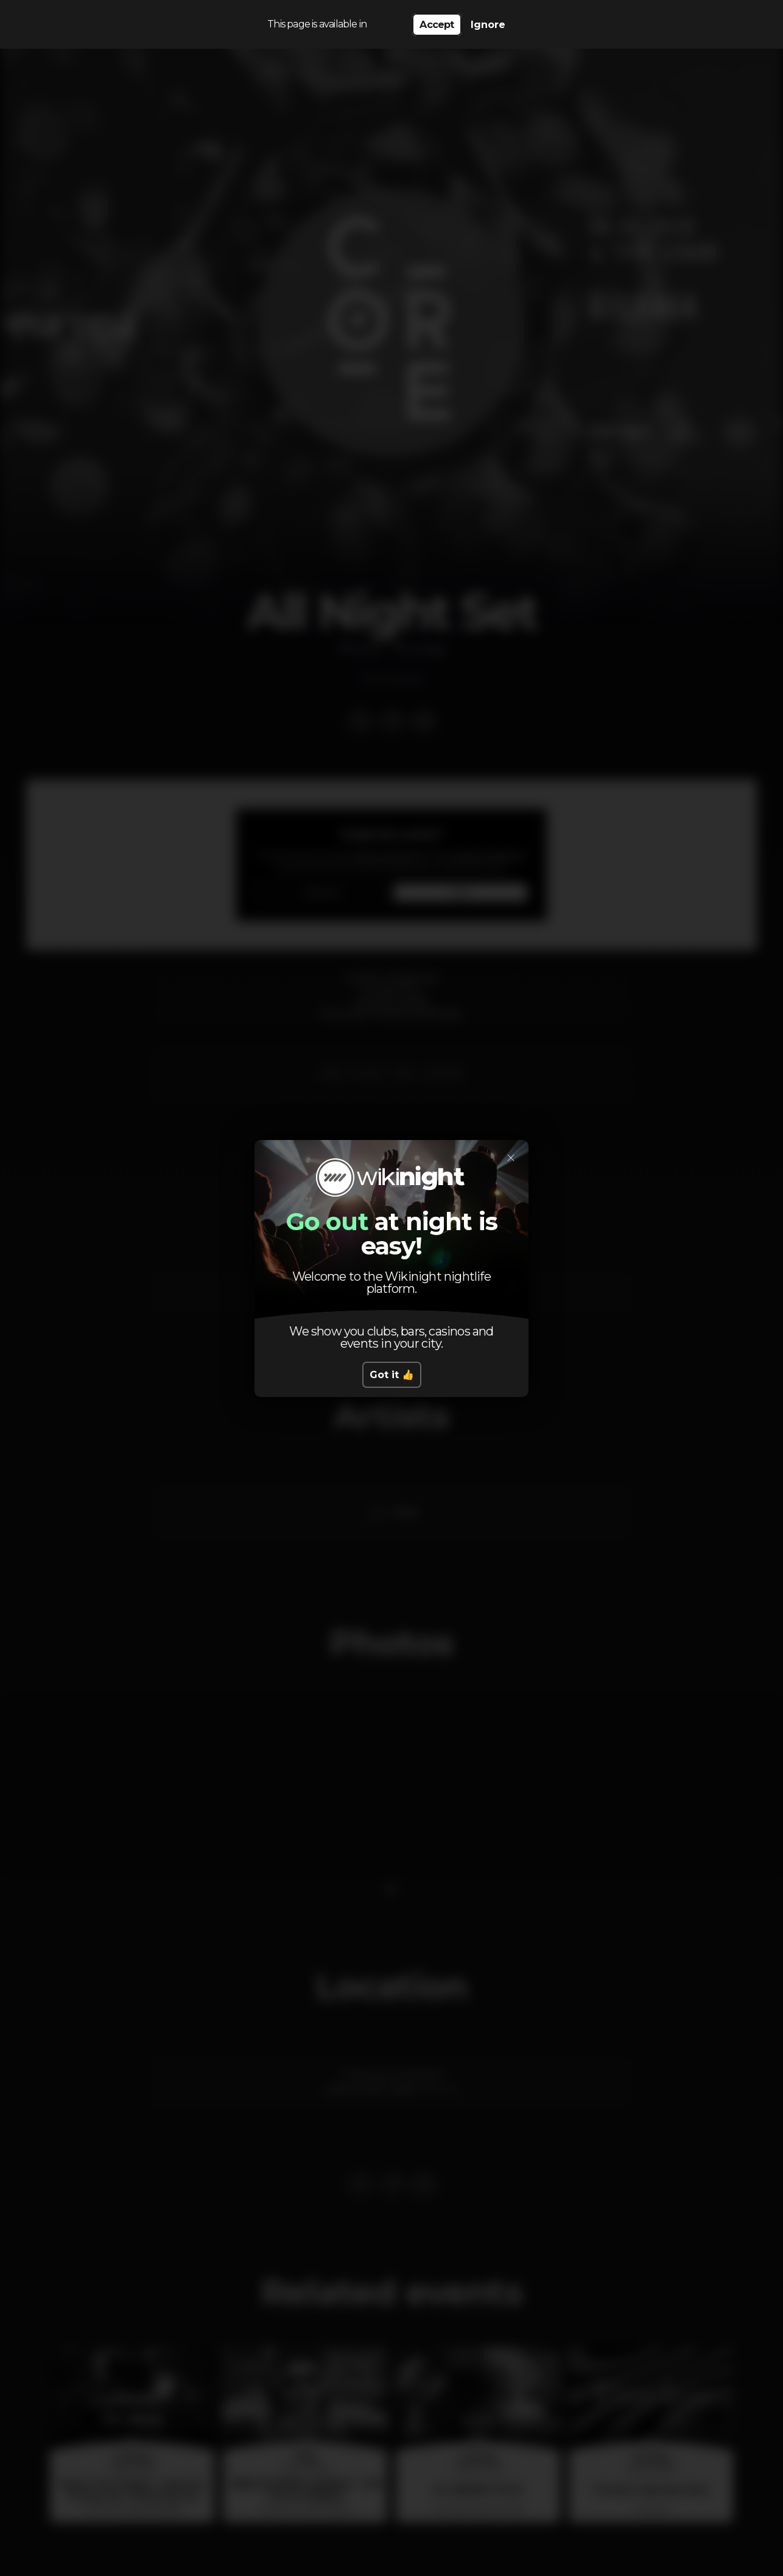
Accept (437, 24)
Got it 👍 (392, 1375)
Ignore (488, 24)
